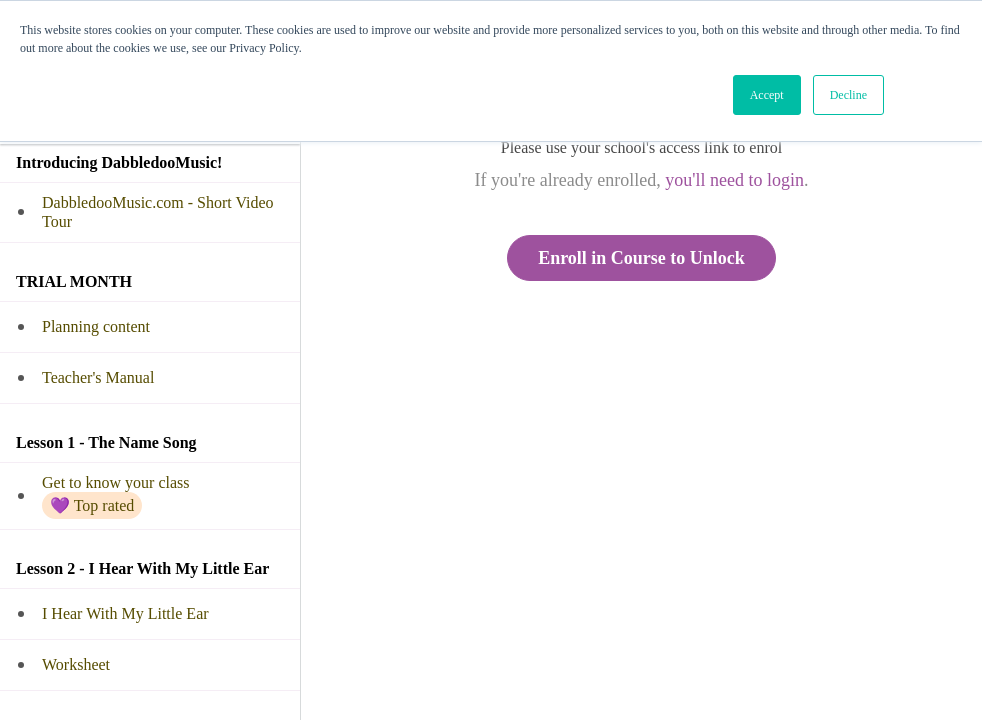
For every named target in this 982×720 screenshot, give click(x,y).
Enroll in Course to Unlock (641, 258)
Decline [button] (848, 95)
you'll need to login (734, 180)
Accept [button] (767, 95)
